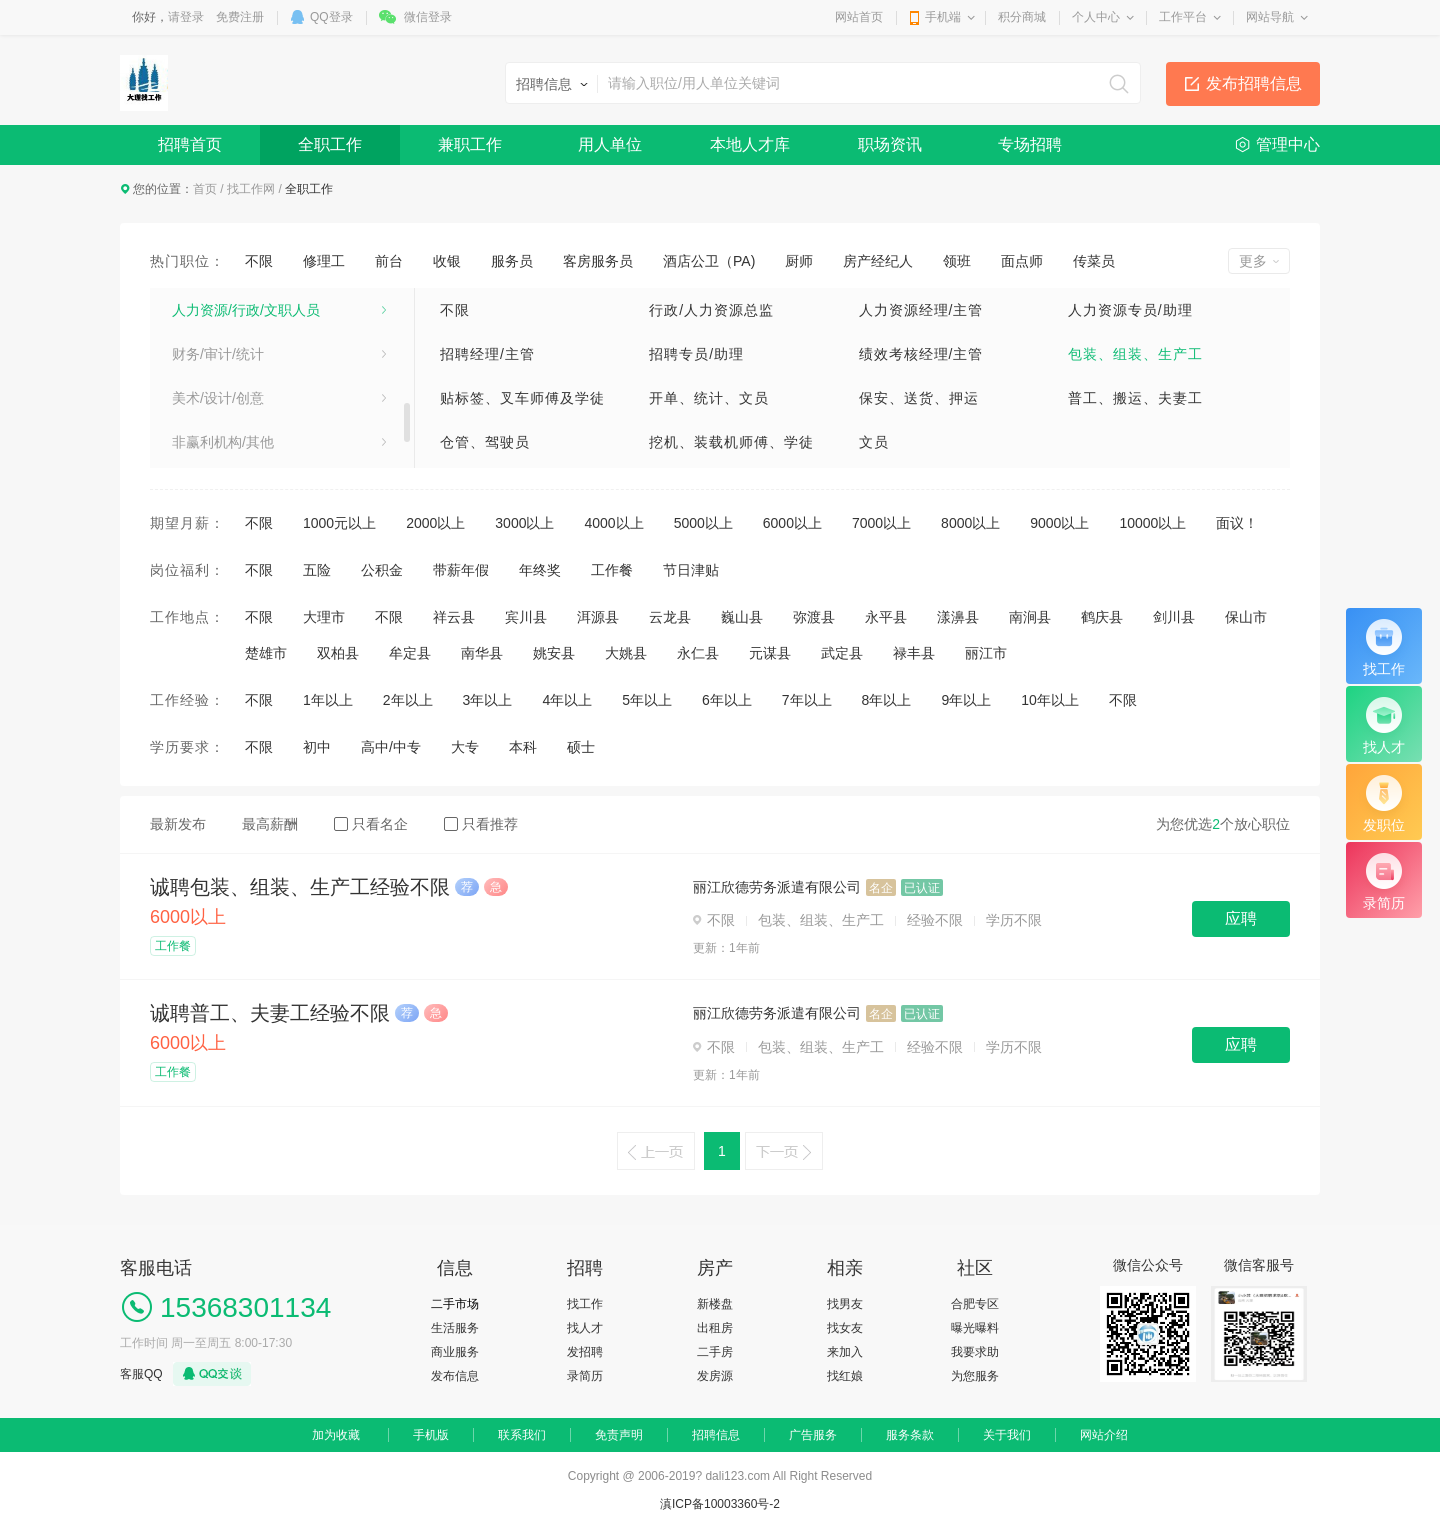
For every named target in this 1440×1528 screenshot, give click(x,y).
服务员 (512, 261)
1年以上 (328, 700)
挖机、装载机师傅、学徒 (731, 442)
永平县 (886, 617)
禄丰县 (914, 653)
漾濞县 (958, 617)
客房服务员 (598, 261)
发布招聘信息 (1254, 83)
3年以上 (488, 700)
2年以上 (408, 700)
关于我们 (1007, 1435)
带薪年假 (461, 570)
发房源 (715, 1376)
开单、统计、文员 (709, 398)
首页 (205, 189)
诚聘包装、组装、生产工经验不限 (300, 887)
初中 (317, 747)
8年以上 (887, 700)
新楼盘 (715, 1304)
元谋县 (770, 653)
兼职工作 (470, 144)
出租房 (715, 1328)
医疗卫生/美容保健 (230, 386)
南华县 (482, 653)
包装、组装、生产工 (1135, 354)
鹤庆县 (1102, 617)
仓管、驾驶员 (485, 442)
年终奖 (540, 570)
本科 (523, 747)
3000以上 (524, 523)
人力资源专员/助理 (1130, 310)
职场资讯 (890, 144)
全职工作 (330, 144)
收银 (447, 261)
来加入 (845, 1352)
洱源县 (598, 617)
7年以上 (807, 700)
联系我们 (522, 1435)
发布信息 (455, 1376)
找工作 (585, 1304)
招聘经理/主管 (487, 354)
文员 (874, 442)
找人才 (585, 1328)
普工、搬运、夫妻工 (1135, 398)
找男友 (845, 1304)
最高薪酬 (270, 824)
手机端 (943, 17)
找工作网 (251, 189)
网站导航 (1270, 17)
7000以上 (881, 523)
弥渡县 (814, 617)
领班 (957, 261)
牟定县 (410, 653)
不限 (259, 261)
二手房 (715, 1352)
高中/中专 (391, 747)
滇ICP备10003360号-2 (720, 1504)
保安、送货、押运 (919, 398)
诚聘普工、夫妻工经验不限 (270, 1013)
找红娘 (845, 1376)
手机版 (431, 1435)
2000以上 (435, 523)
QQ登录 (331, 17)
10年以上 (1050, 700)
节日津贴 (691, 570)
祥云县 (454, 617)
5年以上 (647, 700)
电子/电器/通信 (218, 430)
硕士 (581, 747)
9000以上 (1059, 523)
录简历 (585, 1376)
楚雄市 (266, 653)
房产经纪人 (878, 261)
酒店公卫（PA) (709, 261)
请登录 (186, 17)
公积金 (382, 570)
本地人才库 (750, 144)
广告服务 (813, 1435)
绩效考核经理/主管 (921, 354)
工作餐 (612, 570)
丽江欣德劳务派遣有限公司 (777, 887)
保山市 (1246, 617)
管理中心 (1288, 144)
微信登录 (428, 17)
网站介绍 (1104, 1435)
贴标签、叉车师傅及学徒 (522, 398)
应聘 (1241, 918)
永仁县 (698, 653)
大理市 (324, 617)
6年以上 (727, 700)
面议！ (1237, 523)
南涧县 (1030, 617)
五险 (317, 570)
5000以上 (703, 523)
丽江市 (986, 653)
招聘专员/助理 (696, 354)
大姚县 (626, 653)
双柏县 (338, 653)
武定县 (842, 653)
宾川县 (526, 617)
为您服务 (975, 1376)
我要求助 (975, 1352)
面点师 (1022, 261)
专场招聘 (1030, 144)
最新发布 (178, 824)
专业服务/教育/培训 (232, 342)
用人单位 (610, 144)
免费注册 (240, 17)
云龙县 (670, 617)
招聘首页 (190, 144)
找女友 (845, 1328)
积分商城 (1022, 17)
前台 (389, 261)
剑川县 (1174, 617)
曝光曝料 (975, 1328)
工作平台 (1183, 17)
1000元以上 (339, 523)
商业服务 (455, 1352)
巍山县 (742, 617)
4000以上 (613, 523)
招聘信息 (716, 1435)
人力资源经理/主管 (921, 310)
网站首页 (859, 17)
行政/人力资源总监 (711, 310)
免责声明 (619, 1435)
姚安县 (554, 653)
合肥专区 (975, 1304)
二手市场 (455, 1304)
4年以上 (567, 700)
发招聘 (585, 1352)
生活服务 (455, 1328)
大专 (465, 747)
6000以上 (792, 523)
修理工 (324, 261)
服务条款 (910, 1435)
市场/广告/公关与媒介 (239, 298)
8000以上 (970, 523)
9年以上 (966, 700)
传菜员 (1094, 261)
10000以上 (1152, 523)
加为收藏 (336, 1435)
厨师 (799, 261)
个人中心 (1096, 17)
